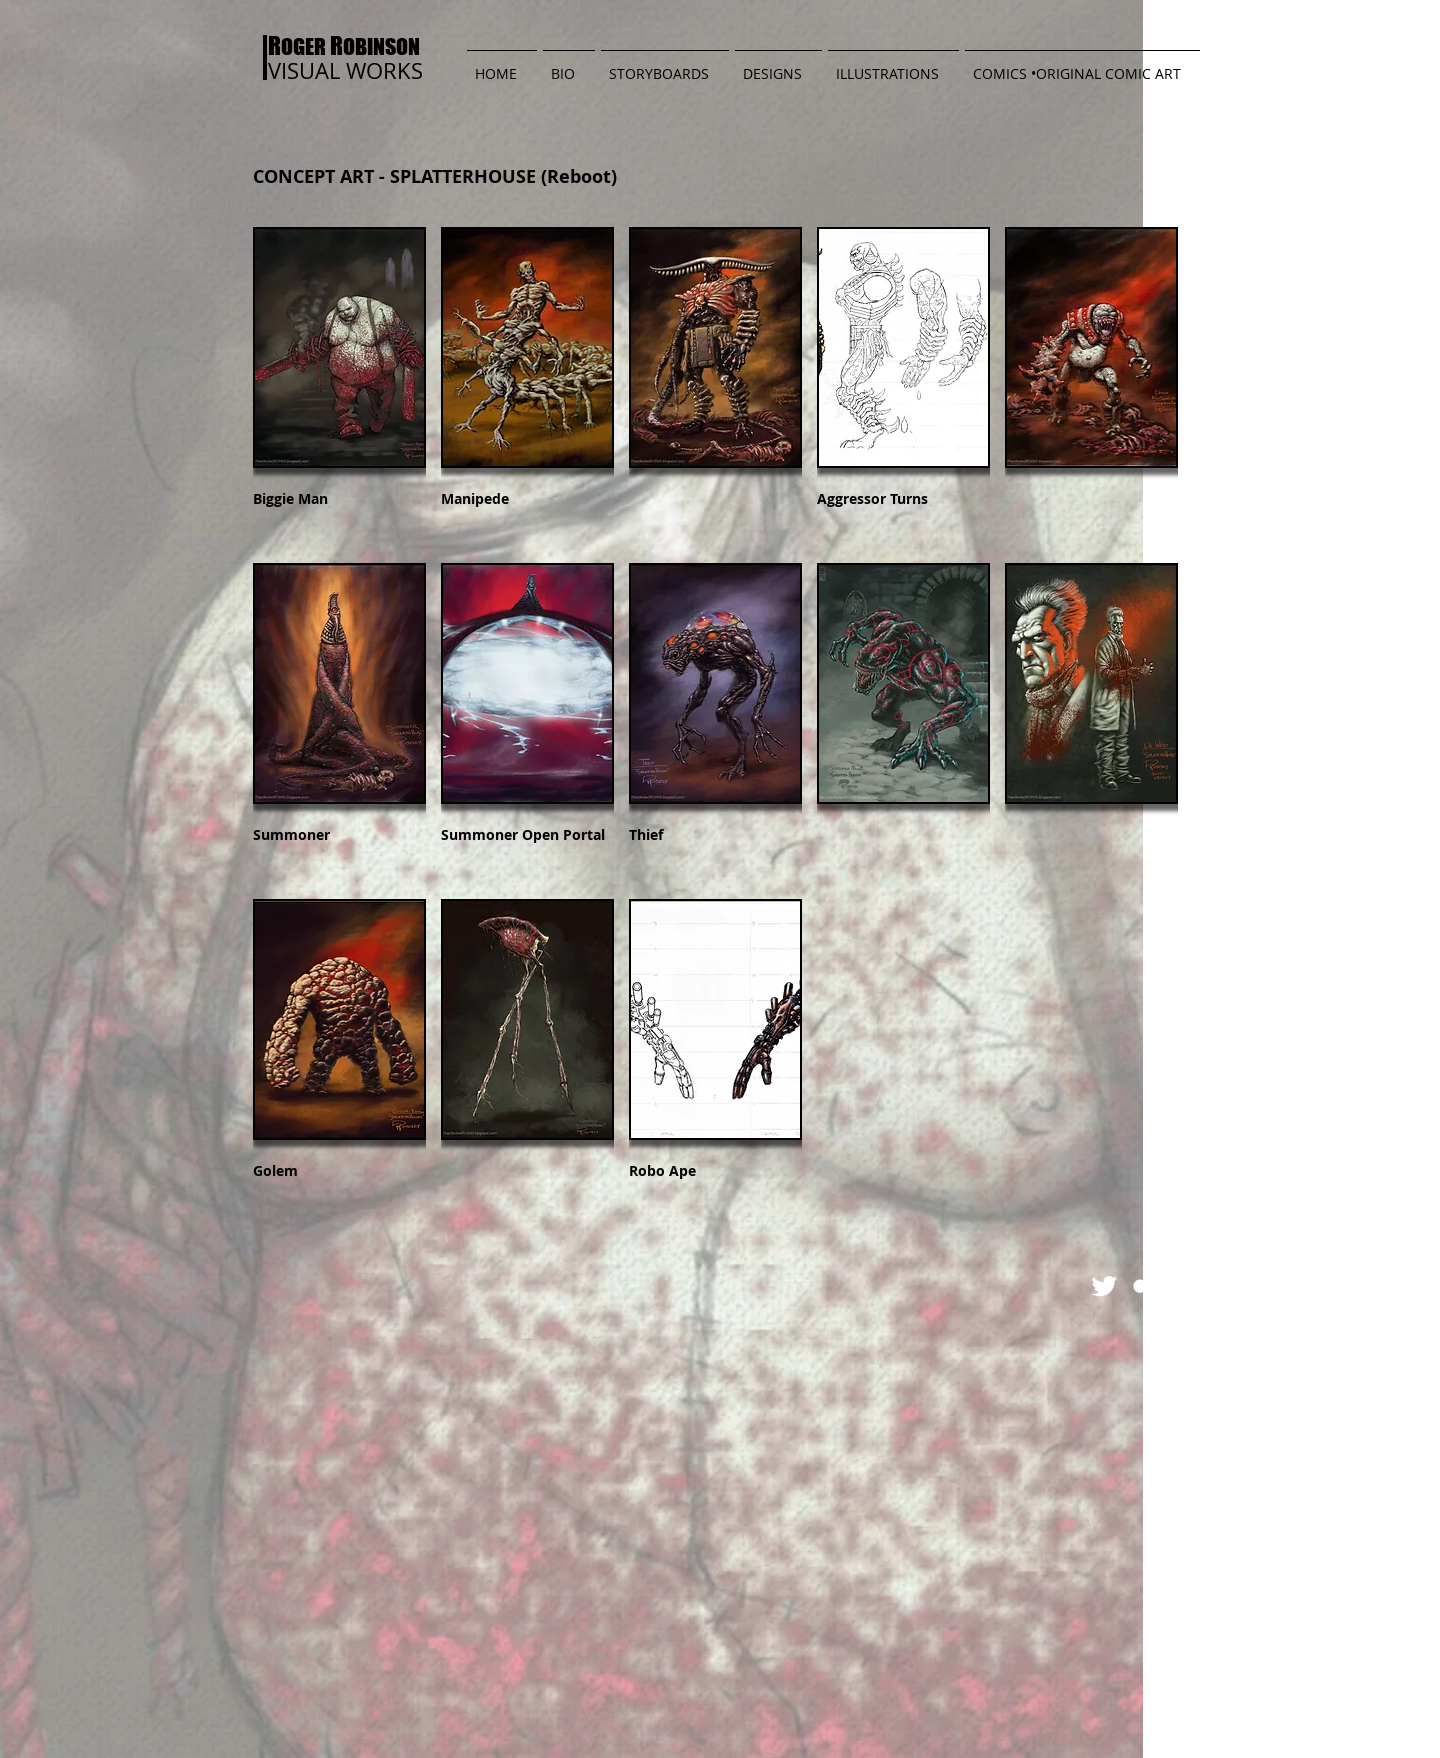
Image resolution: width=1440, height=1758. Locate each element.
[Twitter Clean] (1104, 1286)
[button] (665, 65)
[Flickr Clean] (1148, 1286)
